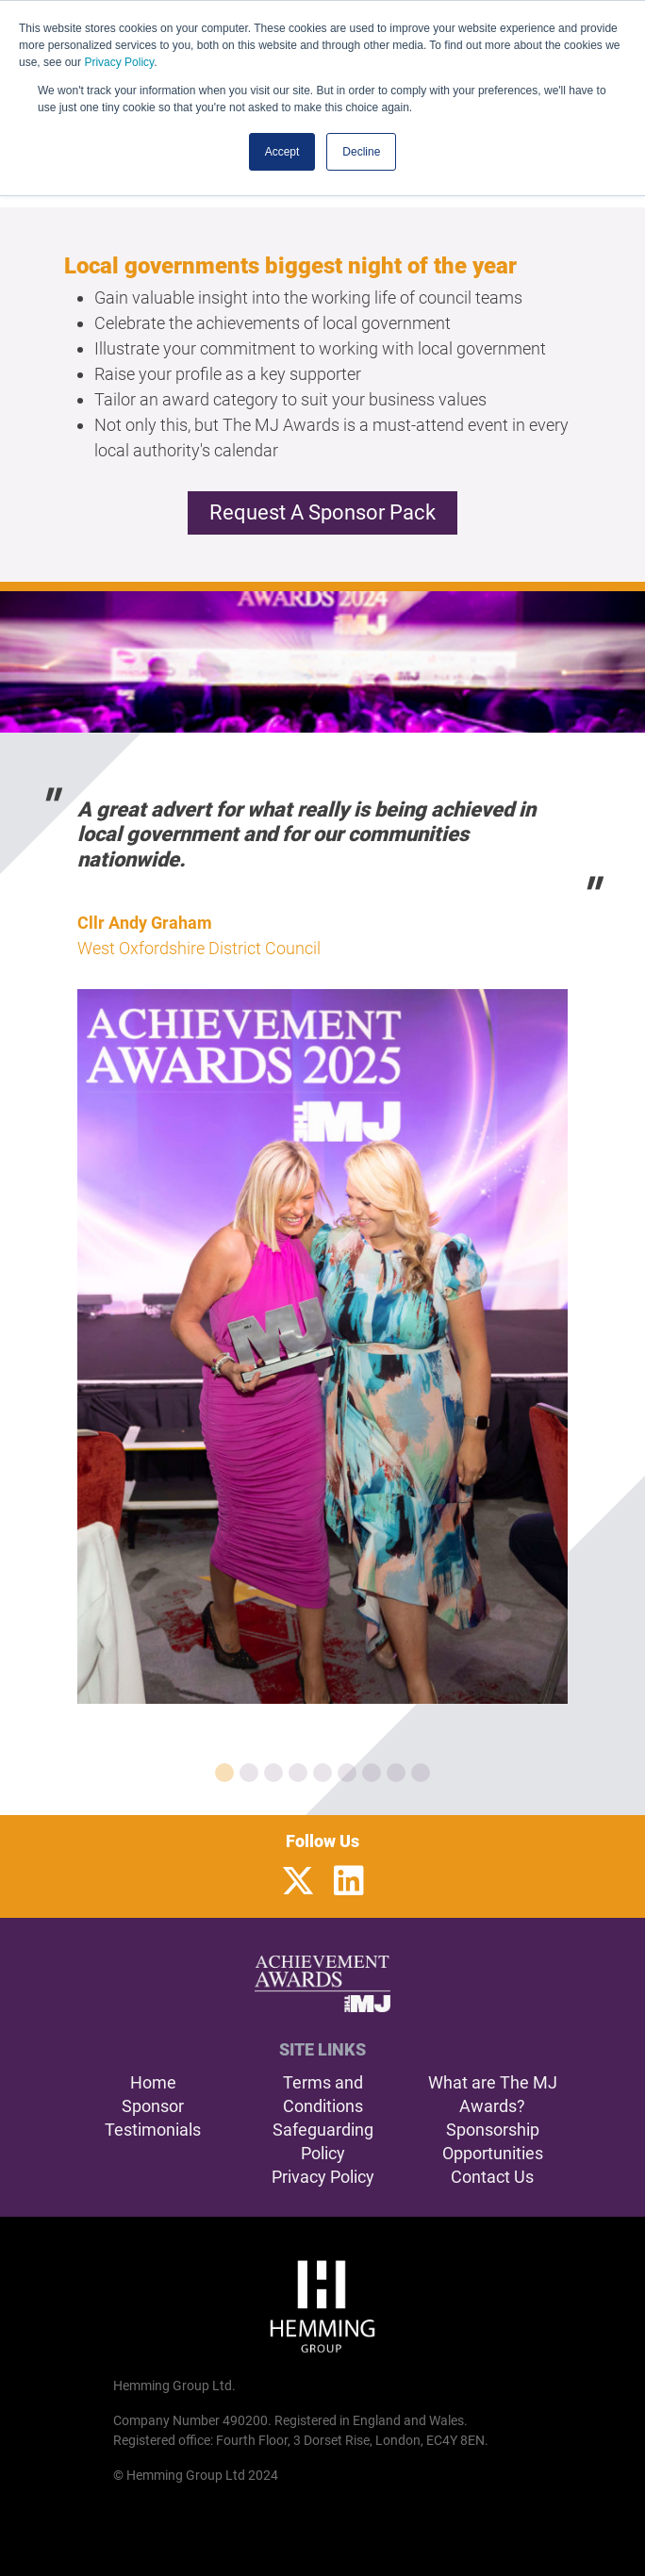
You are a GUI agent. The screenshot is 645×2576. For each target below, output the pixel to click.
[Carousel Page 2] (249, 1772)
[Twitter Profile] (298, 1882)
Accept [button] (282, 151)
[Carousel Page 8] (396, 1772)
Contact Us (492, 2177)
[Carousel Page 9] (420, 1772)
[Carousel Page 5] (322, 1772)
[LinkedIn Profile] (349, 1882)
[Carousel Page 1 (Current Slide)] (224, 1772)
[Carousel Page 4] (298, 1772)
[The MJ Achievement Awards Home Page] (323, 1984)
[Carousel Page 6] (347, 1772)
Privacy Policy (119, 62)
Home (153, 2082)
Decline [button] (361, 151)
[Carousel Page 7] (371, 1772)
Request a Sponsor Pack (322, 512)
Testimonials (153, 2129)
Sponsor (153, 2106)
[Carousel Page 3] (273, 1772)
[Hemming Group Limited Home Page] (322, 2306)
